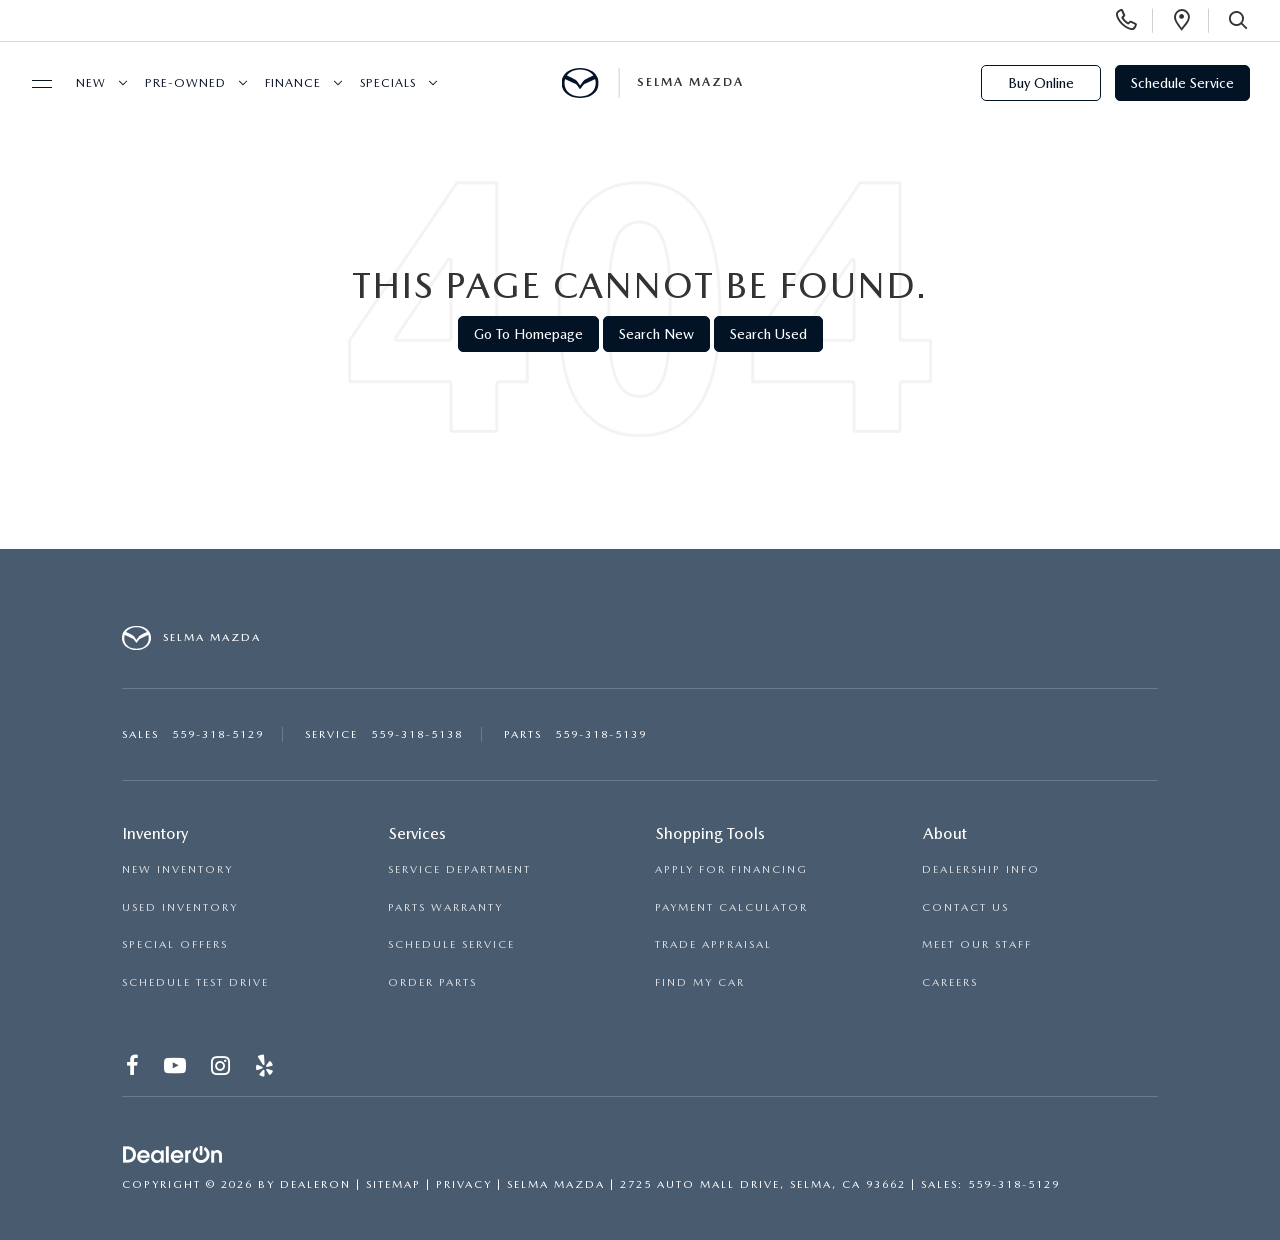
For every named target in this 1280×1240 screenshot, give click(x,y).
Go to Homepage (528, 334)
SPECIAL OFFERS (175, 944)
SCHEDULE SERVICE (451, 944)
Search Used (768, 334)
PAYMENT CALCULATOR (731, 907)
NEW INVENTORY (177, 869)
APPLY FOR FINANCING (731, 869)
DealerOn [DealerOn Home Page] (315, 1184)
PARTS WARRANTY (445, 907)
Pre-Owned (185, 83)
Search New (656, 334)
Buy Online (1041, 83)
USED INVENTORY (180, 907)
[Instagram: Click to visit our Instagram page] (221, 1068)
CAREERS (950, 982)
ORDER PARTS (432, 982)
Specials (388, 83)
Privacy (464, 1184)
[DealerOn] (173, 1155)
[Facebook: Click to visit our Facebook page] (133, 1068)
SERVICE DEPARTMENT (459, 869)
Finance (293, 83)
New (91, 83)
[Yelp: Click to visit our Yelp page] (265, 1068)
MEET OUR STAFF (977, 944)
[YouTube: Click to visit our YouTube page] (176, 1068)
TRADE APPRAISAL (713, 944)
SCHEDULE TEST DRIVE (195, 982)
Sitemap (393, 1184)
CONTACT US (965, 907)
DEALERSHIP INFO (981, 869)
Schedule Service (1182, 83)
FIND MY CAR (700, 982)
